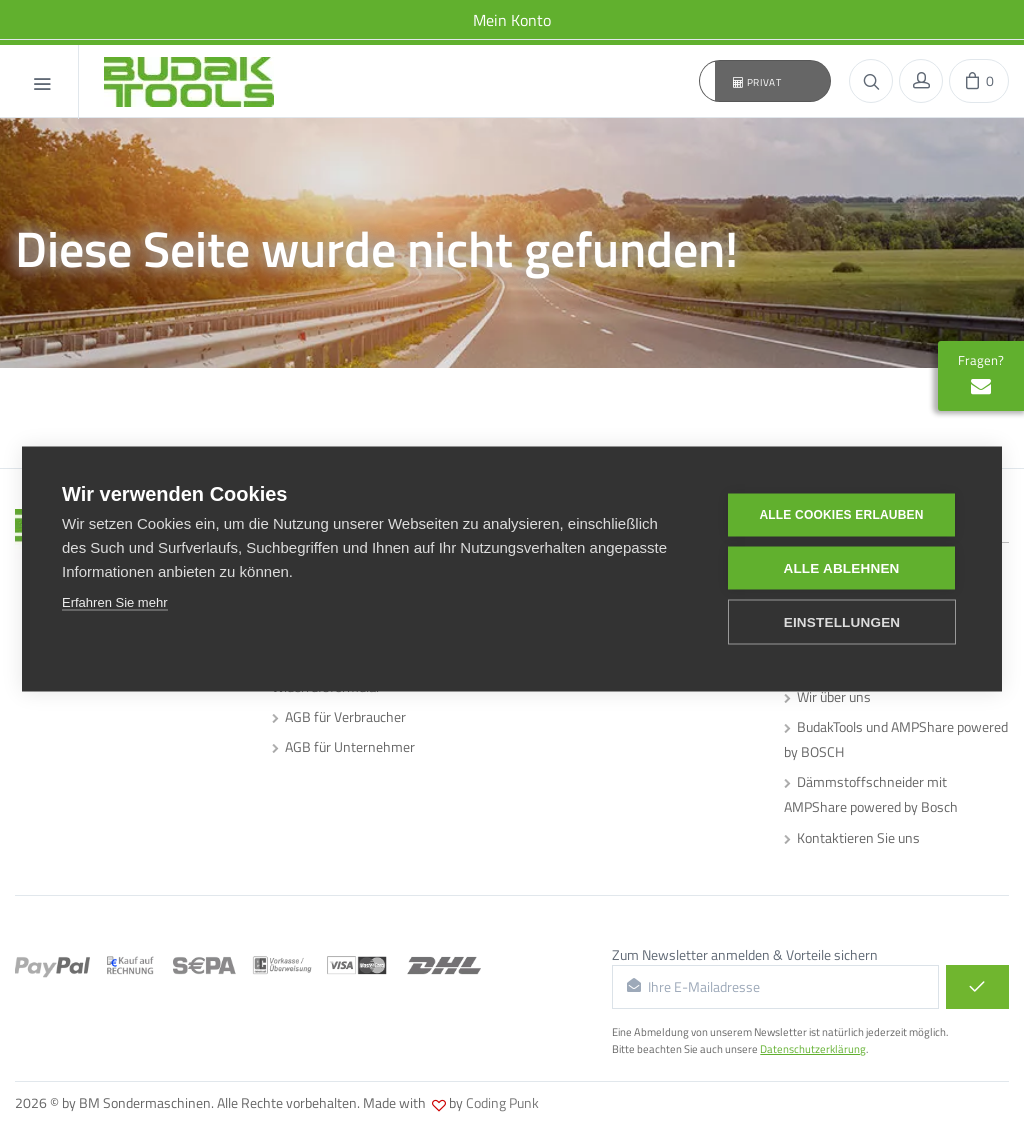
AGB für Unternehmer (343, 746)
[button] (765, 81)
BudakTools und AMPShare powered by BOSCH (896, 739)
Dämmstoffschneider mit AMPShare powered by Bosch (871, 794)
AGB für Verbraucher (339, 716)
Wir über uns (827, 696)
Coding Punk (502, 1102)
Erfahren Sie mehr (115, 601)
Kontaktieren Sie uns (852, 837)
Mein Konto (512, 20)
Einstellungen (842, 621)
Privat (757, 82)
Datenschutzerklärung (813, 1049)
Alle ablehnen (841, 567)
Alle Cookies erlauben (841, 515)
